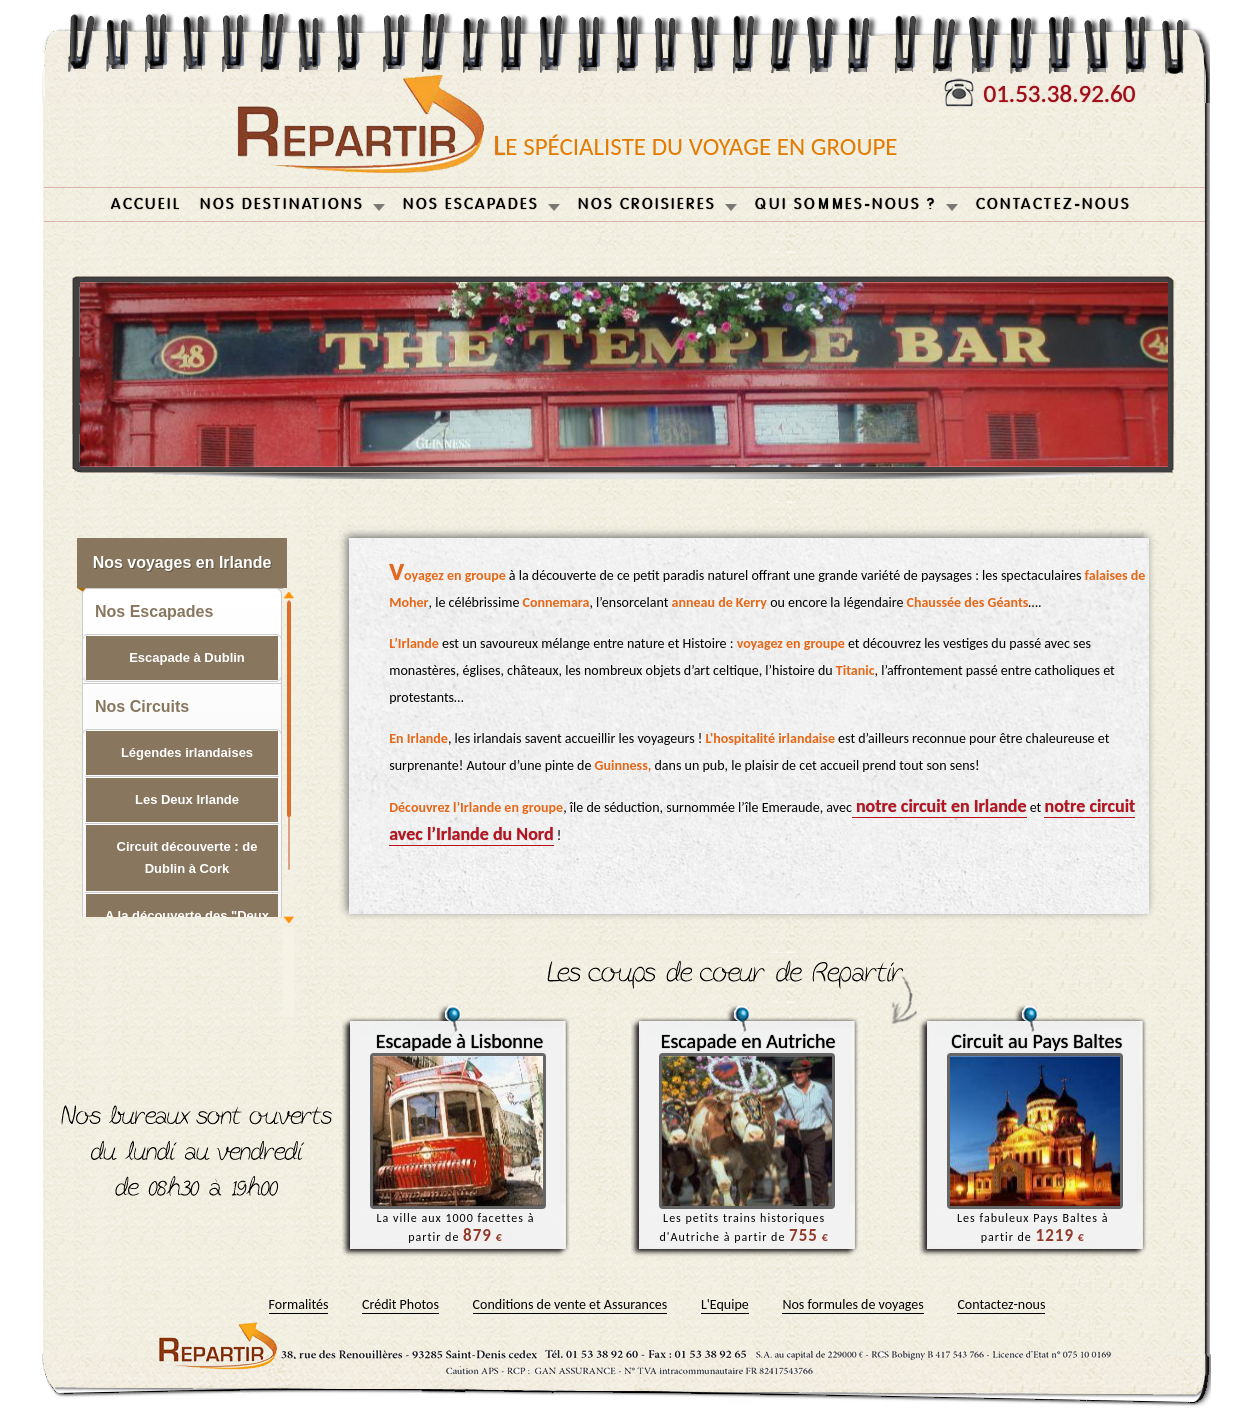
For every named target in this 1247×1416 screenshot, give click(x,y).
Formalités (299, 1304)
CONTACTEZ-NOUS (1053, 204)
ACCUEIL (146, 204)
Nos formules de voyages (852, 1304)
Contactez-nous (1001, 1304)
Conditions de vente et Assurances (570, 1304)
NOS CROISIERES (647, 204)
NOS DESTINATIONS (282, 204)
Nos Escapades (154, 611)
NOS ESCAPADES (471, 204)
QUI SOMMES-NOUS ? (846, 204)
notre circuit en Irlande (939, 806)
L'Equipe (725, 1304)
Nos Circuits (142, 706)
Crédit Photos (400, 1304)
